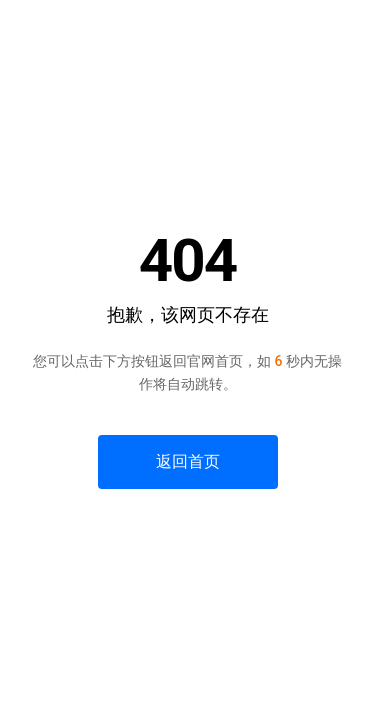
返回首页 (188, 461)
